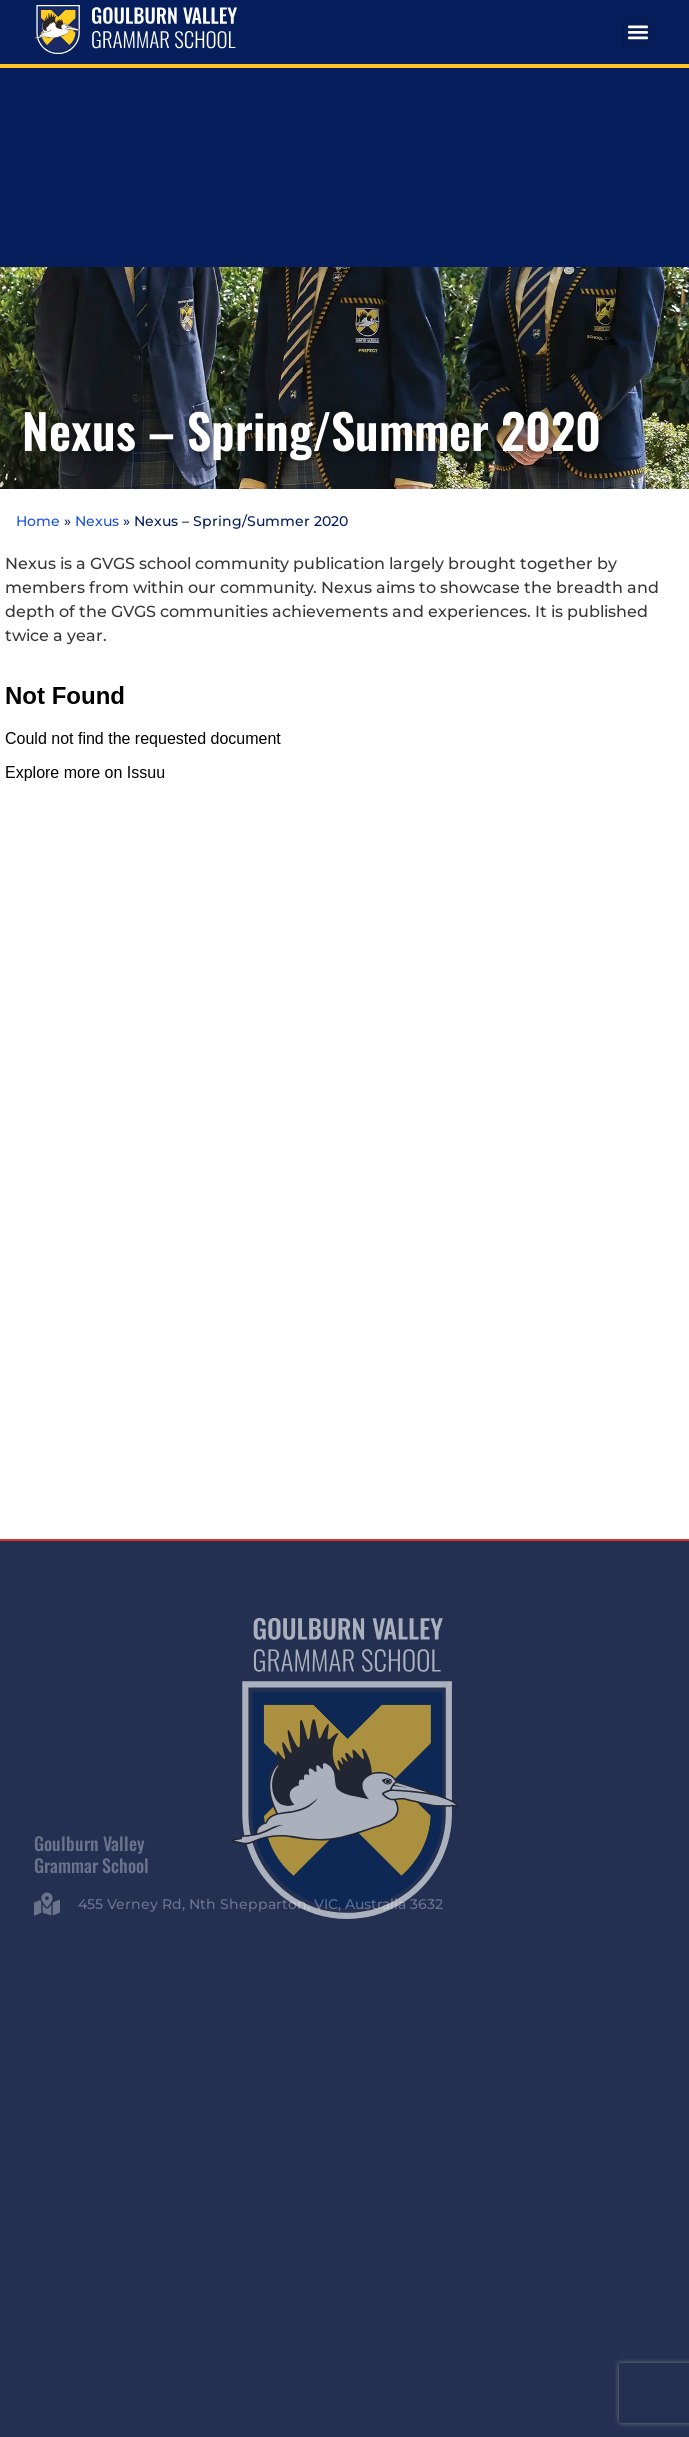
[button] (638, 32)
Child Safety (600, 2262)
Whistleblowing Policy (345, 2281)
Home (38, 307)
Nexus (97, 307)
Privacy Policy (518, 2262)
